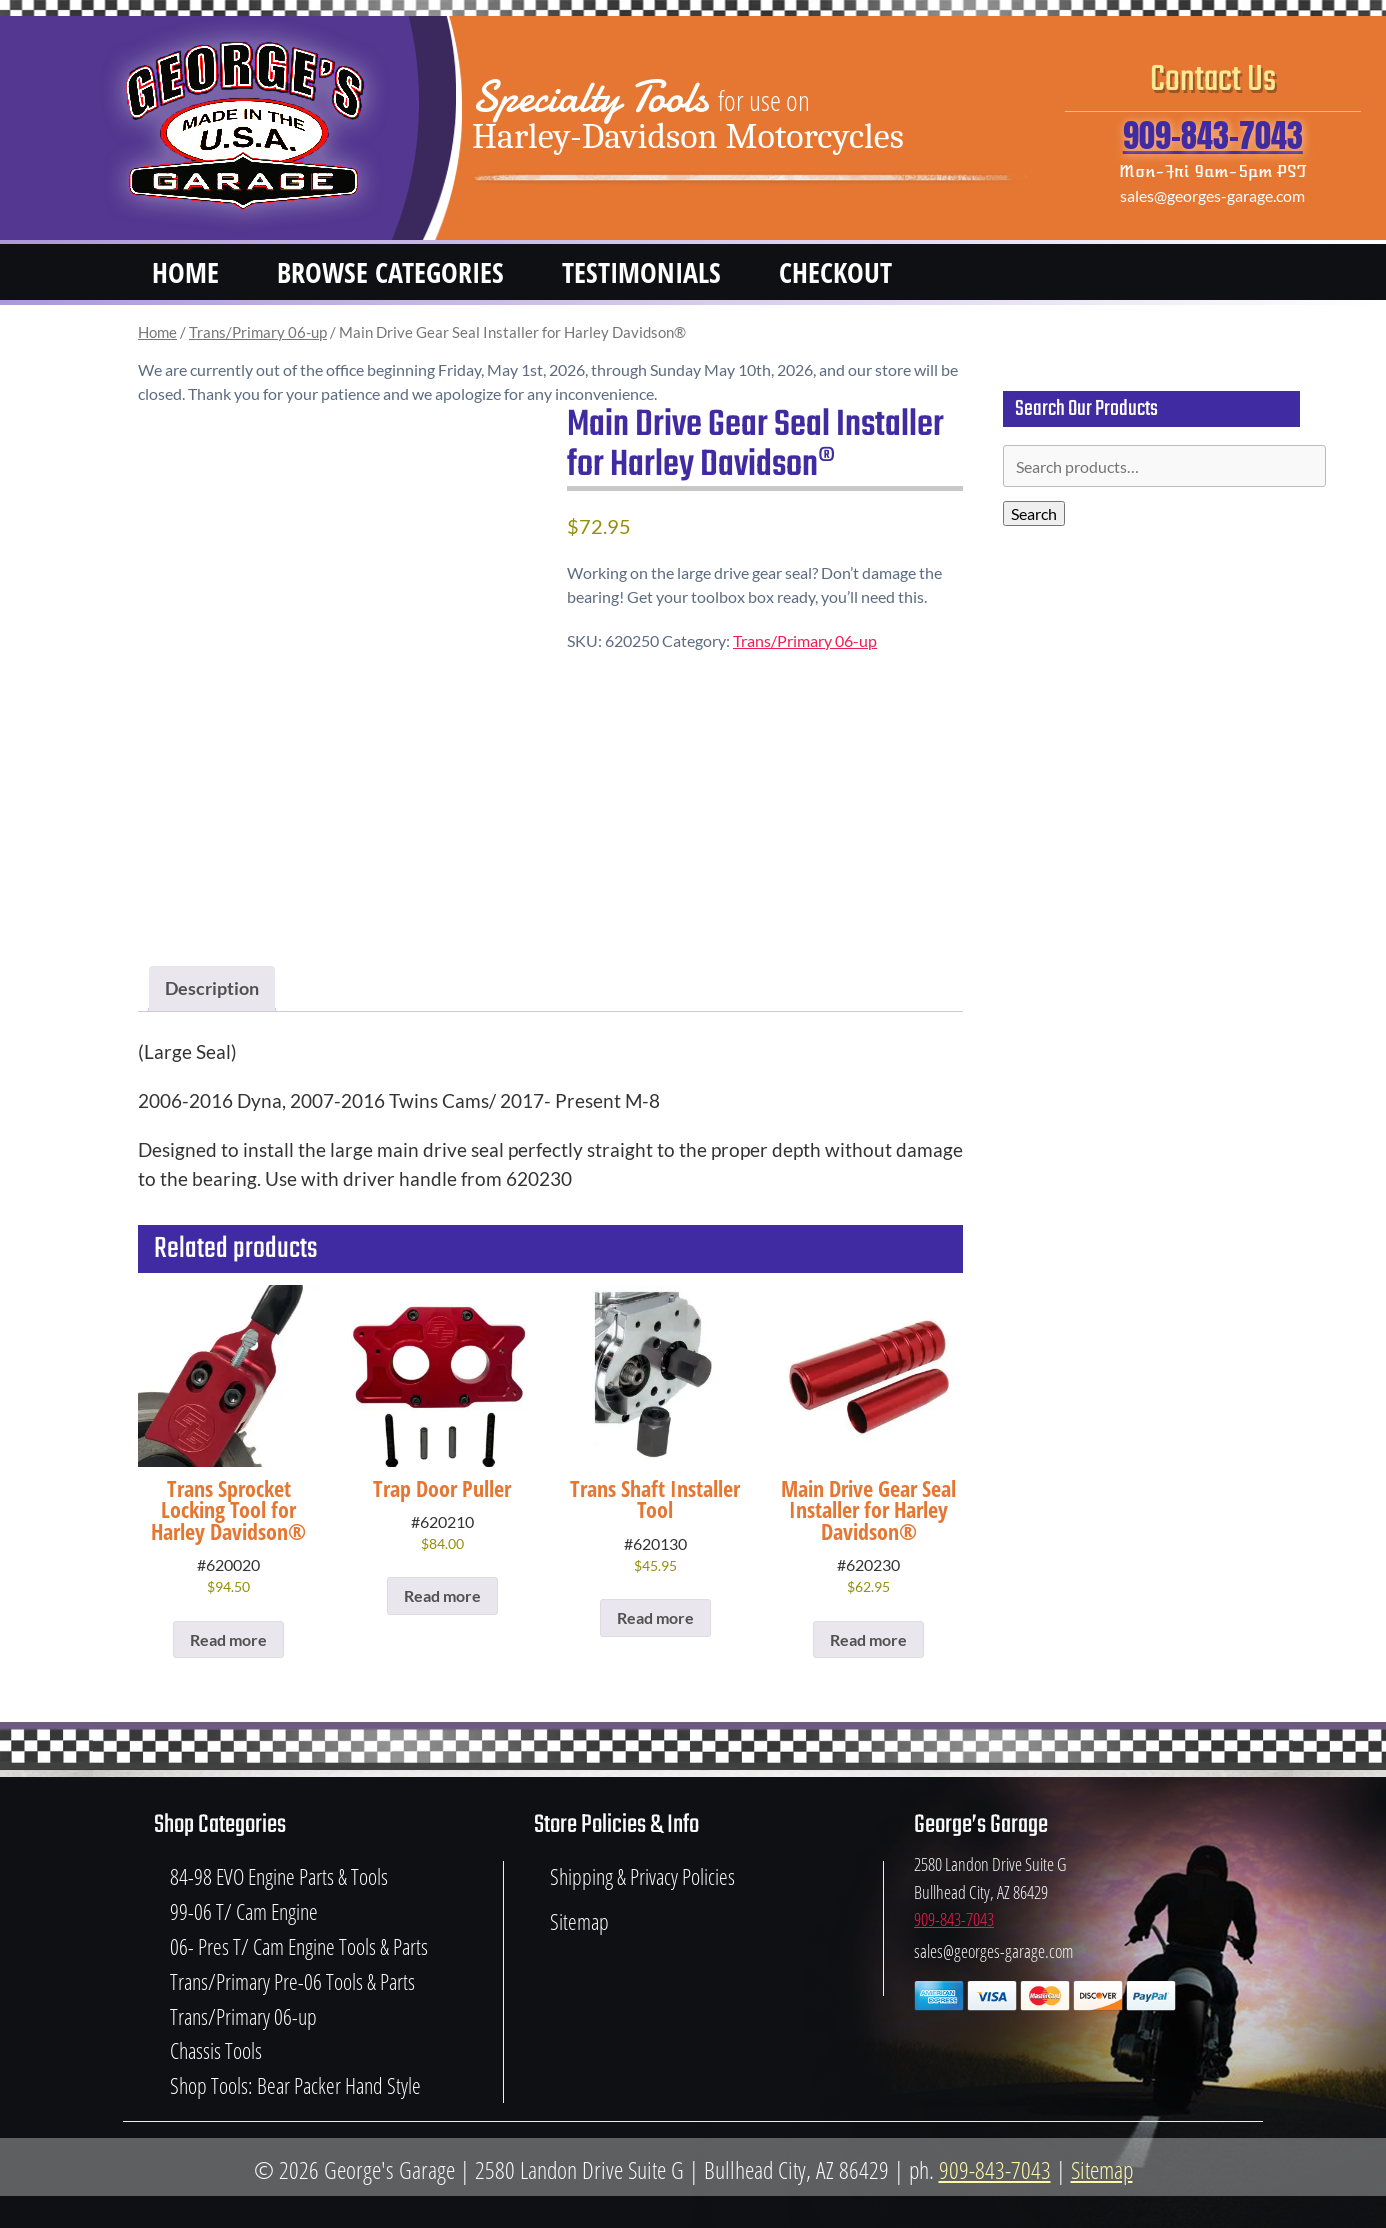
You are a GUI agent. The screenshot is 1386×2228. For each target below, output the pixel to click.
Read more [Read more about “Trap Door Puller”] (442, 1595)
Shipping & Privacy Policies (642, 1876)
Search (1034, 513)
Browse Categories (390, 272)
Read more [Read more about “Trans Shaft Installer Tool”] (655, 1617)
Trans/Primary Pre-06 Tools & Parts (292, 1981)
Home (185, 272)
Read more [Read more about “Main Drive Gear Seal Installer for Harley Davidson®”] (868, 1639)
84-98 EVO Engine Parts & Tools (279, 1876)
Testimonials (641, 272)
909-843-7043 (1213, 135)
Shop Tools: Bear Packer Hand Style (295, 2085)
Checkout (835, 272)
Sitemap (579, 1921)
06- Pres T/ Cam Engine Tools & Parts (299, 1946)
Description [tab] (212, 988)
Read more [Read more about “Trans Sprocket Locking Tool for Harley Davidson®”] (228, 1639)
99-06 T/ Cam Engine (244, 1911)
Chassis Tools (216, 2050)
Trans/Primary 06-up (258, 332)
